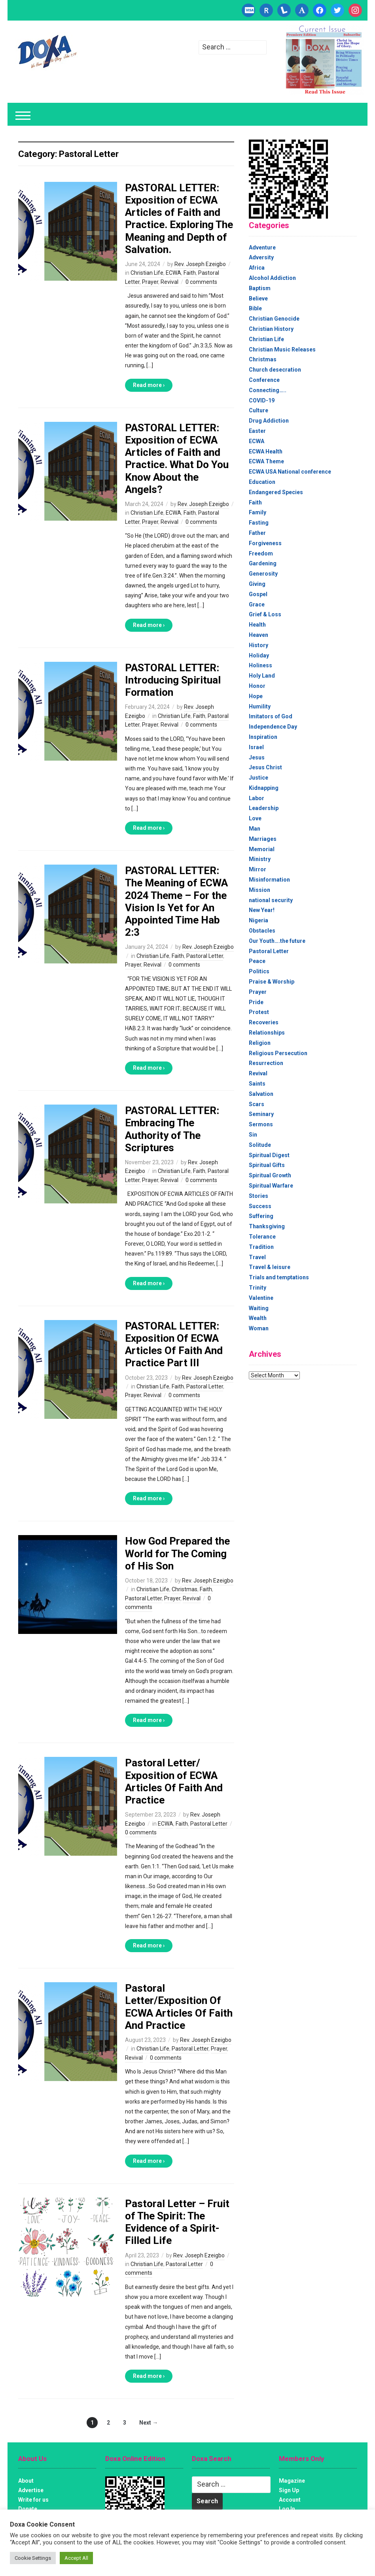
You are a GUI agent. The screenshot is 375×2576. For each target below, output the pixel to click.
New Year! (262, 910)
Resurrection (266, 1063)
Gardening (263, 563)
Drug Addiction (269, 420)
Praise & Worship (271, 981)
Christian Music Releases (282, 349)
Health (257, 624)
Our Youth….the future (277, 941)
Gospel (258, 594)
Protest (259, 1012)
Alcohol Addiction (272, 278)
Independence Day (273, 726)
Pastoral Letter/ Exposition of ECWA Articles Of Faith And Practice (174, 1781)
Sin (253, 1134)
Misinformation (269, 879)
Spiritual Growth (270, 1175)
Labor (256, 798)
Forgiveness (265, 543)
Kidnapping (263, 788)
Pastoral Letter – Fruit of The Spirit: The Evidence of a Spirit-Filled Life (177, 2222)
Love (255, 818)
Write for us (33, 2500)
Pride (256, 1002)
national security (271, 900)
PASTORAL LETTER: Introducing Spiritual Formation (173, 680)
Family (257, 512)
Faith (190, 273)
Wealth (258, 1318)
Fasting (259, 522)
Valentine (261, 1298)
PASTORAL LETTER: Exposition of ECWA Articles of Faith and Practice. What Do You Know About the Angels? (177, 458)
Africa (257, 267)
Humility (260, 706)
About (26, 2481)
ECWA (173, 273)
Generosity (263, 573)
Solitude (260, 1145)
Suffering (261, 1216)
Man (254, 828)
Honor (257, 686)
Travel (257, 1257)
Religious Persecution (278, 1053)
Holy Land (262, 675)
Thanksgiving (267, 1226)
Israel (256, 747)
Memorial (262, 849)
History (258, 645)
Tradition (261, 1247)
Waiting (259, 1308)
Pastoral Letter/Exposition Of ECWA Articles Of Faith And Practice (179, 2006)
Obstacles (262, 930)
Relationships (267, 1032)
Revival (169, 282)
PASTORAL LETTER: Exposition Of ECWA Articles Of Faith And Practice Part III (174, 1344)
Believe (258, 298)
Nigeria (258, 920)
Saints (257, 1083)
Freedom (261, 553)
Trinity (257, 1287)
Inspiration (263, 737)
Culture (258, 410)
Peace (257, 961)
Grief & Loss (265, 614)
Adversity (261, 257)
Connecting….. (267, 390)
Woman (259, 1328)
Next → (148, 2422)
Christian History (271, 329)
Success (260, 1206)
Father (257, 533)
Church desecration (275, 369)
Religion (260, 1043)
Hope (256, 696)
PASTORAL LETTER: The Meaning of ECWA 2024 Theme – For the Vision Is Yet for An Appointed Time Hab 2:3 (176, 901)
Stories (258, 1196)
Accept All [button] (76, 2558)
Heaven (258, 635)
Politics (259, 971)
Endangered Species (276, 492)
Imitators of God (270, 716)
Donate (27, 2509)
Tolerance (262, 1236)
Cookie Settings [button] (33, 2558)
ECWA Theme (266, 461)
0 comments (201, 282)
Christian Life (147, 273)
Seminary (261, 1114)
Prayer (150, 282)
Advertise (31, 2490)
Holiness (260, 665)
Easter (257, 431)
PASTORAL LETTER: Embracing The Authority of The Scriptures (172, 1129)
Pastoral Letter (204, 956)
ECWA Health (265, 451)
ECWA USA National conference (290, 471)
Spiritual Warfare (271, 1185)
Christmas (184, 1589)
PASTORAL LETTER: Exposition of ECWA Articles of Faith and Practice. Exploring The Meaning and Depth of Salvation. (179, 218)
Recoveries (263, 1022)
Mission (259, 890)
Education (262, 482)
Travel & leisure (269, 1267)
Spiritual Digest (269, 1155)
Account (290, 2500)
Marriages (263, 839)
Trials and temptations (279, 1277)
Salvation (261, 1094)
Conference (264, 380)
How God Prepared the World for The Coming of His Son (177, 1553)
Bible (255, 308)
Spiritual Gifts (267, 1165)
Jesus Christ (265, 767)
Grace (257, 604)
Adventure (262, 247)
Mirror (257, 869)
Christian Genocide (274, 318)
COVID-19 (262, 400)
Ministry (260, 859)
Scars (256, 1104)
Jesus (257, 757)
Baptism (260, 288)
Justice (258, 777)
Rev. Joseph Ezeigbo (200, 264)
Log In (287, 2509)
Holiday (259, 655)
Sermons (261, 1124)
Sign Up (289, 2490)
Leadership (263, 808)
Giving (257, 584)
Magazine (292, 2481)
